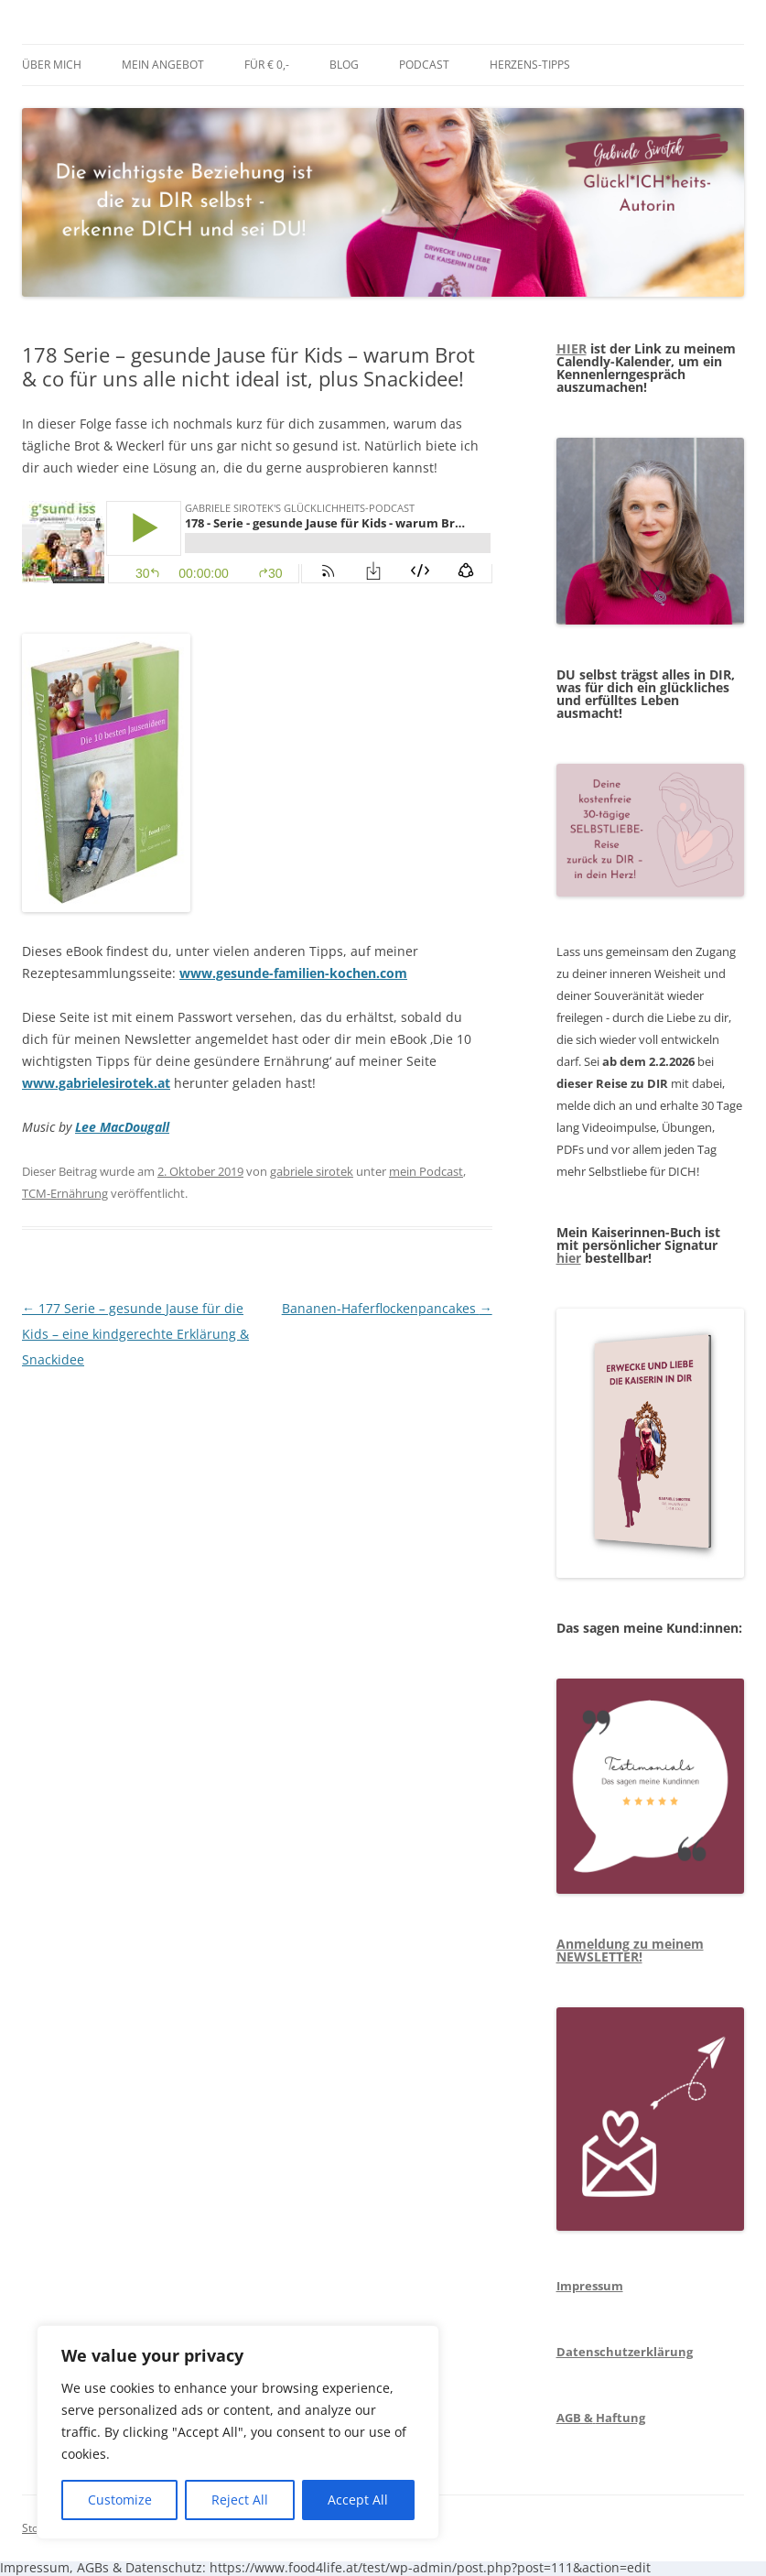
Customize (120, 2499)
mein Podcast (426, 1171)
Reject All (239, 2499)
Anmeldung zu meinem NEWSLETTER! (630, 1950)
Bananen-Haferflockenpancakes (387, 1308)
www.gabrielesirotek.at (96, 1083)
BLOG (344, 64)
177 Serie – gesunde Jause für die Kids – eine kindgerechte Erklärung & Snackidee (135, 1333)
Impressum (589, 2285)
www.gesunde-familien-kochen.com (293, 973)
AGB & (574, 2417)
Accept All (358, 2499)
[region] (238, 2432)
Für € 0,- (266, 64)
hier (568, 1257)
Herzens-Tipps (530, 64)
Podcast (424, 64)
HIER (571, 348)
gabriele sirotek (311, 1171)
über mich (51, 64)
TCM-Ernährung (65, 1193)
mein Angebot (163, 64)
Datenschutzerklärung (624, 2351)
